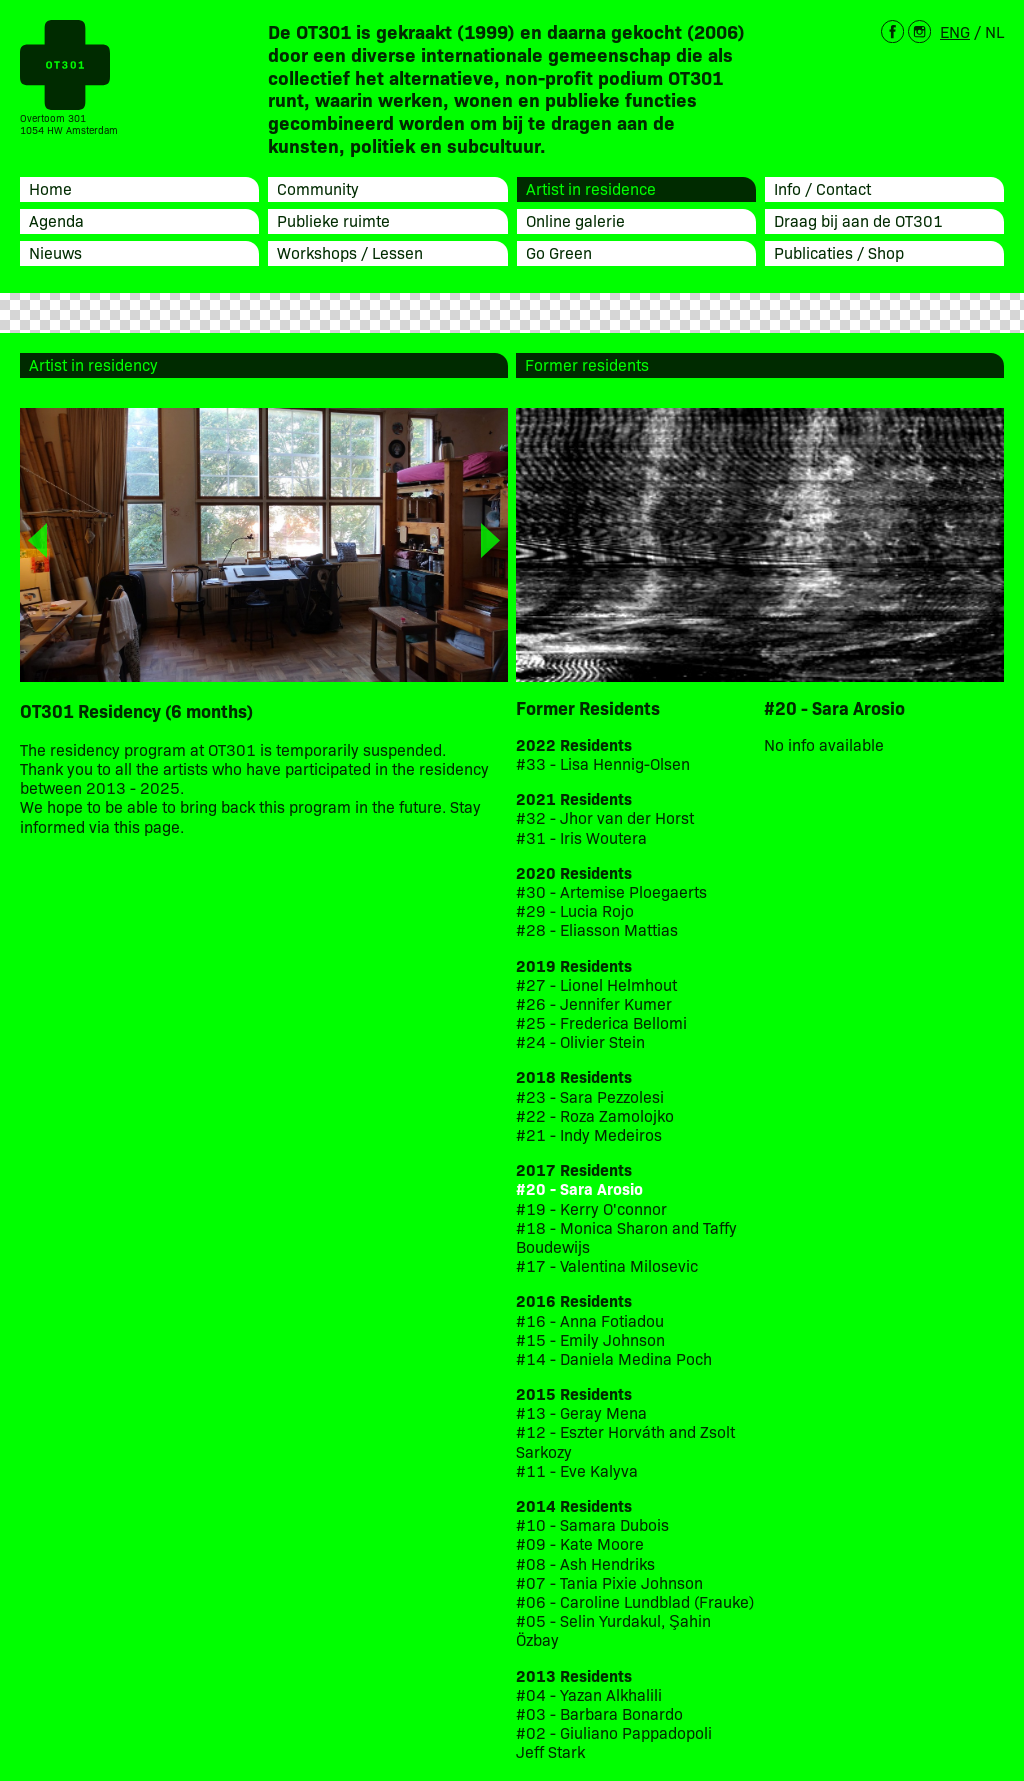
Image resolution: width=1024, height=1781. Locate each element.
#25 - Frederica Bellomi (601, 1022)
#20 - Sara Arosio (579, 1188)
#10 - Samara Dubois (592, 1524)
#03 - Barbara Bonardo (599, 1713)
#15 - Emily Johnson (590, 1339)
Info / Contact (822, 188)
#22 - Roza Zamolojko (595, 1115)
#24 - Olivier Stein (580, 1041)
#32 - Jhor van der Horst (605, 817)
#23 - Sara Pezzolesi (590, 1096)
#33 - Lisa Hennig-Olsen (603, 763)
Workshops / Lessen (350, 252)
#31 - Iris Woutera (581, 837)
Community (318, 188)
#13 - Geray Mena (581, 1412)
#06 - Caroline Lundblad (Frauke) (635, 1601)
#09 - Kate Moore (580, 1543)
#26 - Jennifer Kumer (594, 1003)
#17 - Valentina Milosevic (607, 1265)
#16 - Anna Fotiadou (590, 1320)
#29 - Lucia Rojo (575, 910)
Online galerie (575, 220)
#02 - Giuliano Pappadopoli (614, 1732)
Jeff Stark (550, 1751)
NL (994, 31)
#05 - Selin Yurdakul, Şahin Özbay (613, 1630)
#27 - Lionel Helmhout (598, 984)
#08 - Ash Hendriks (585, 1563)
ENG (955, 31)
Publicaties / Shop (839, 252)
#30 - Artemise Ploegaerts (611, 891)
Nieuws (55, 252)
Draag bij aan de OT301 (858, 220)
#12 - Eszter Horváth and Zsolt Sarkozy (625, 1441)
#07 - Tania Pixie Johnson (609, 1582)
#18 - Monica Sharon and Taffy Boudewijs (626, 1237)
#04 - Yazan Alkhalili (589, 1694)
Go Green (559, 252)
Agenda (56, 220)
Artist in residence (591, 188)
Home (50, 188)
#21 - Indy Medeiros (589, 1134)
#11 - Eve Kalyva (577, 1470)
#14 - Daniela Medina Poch (614, 1358)
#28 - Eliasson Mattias (597, 929)
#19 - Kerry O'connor (591, 1208)
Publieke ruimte (333, 220)
